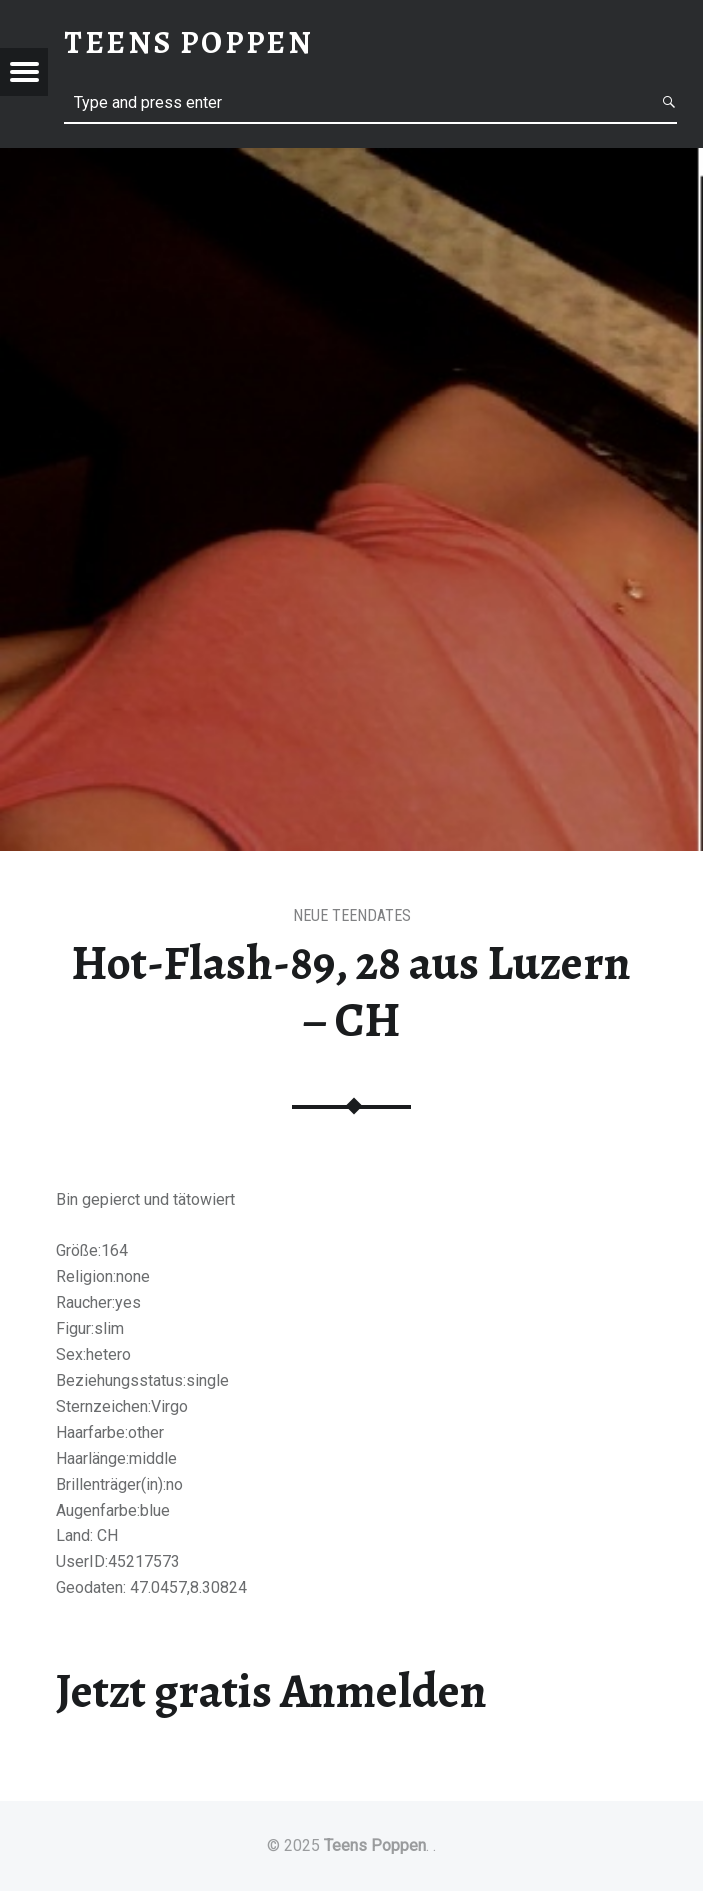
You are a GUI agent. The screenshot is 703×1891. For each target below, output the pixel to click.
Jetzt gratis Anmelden (271, 1691)
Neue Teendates (352, 915)
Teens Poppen (375, 1845)
